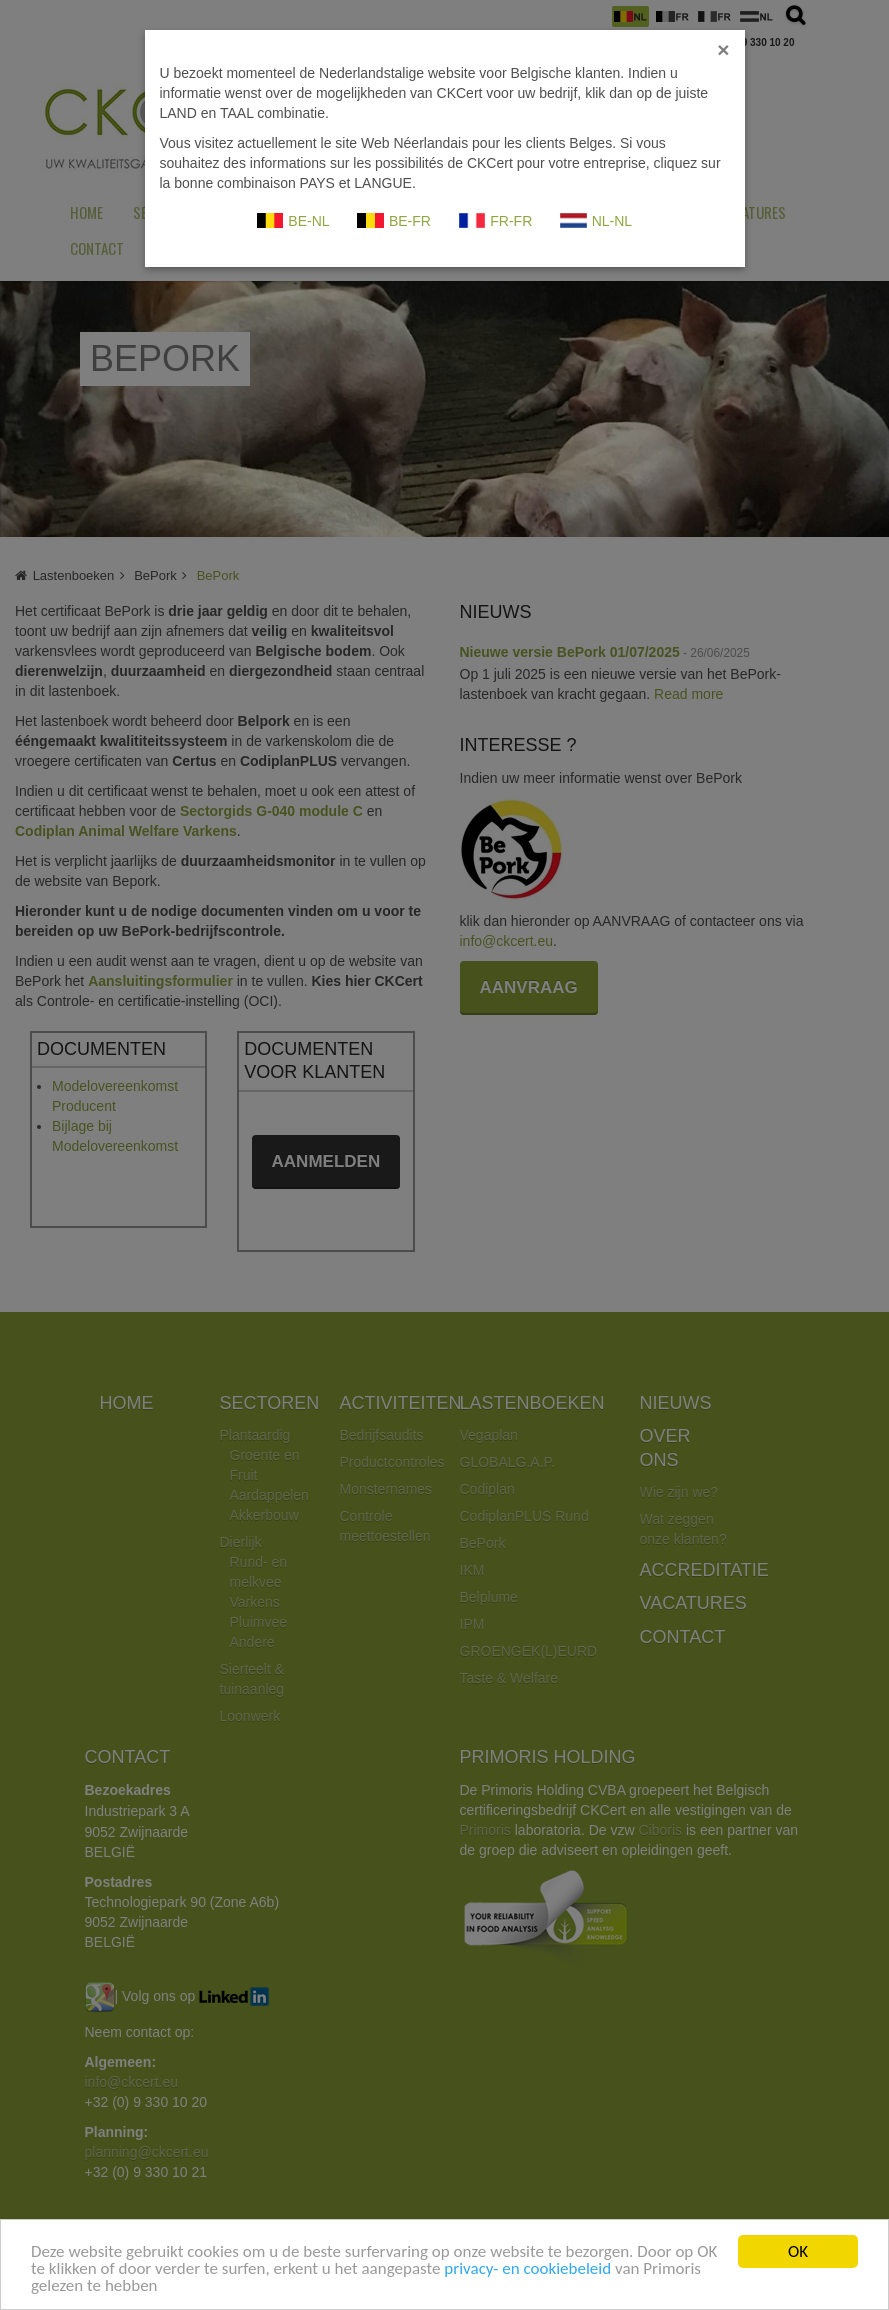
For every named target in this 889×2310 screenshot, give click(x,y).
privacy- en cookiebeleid (527, 2270)
